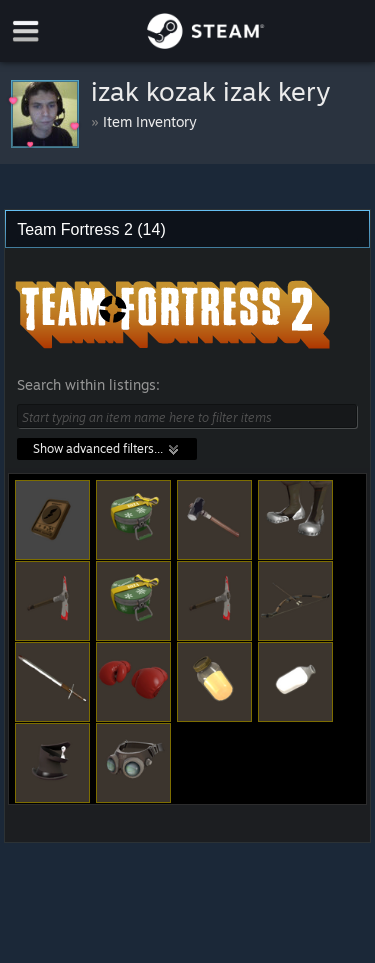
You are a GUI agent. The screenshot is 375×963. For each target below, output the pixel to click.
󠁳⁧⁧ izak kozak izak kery (214, 91)
